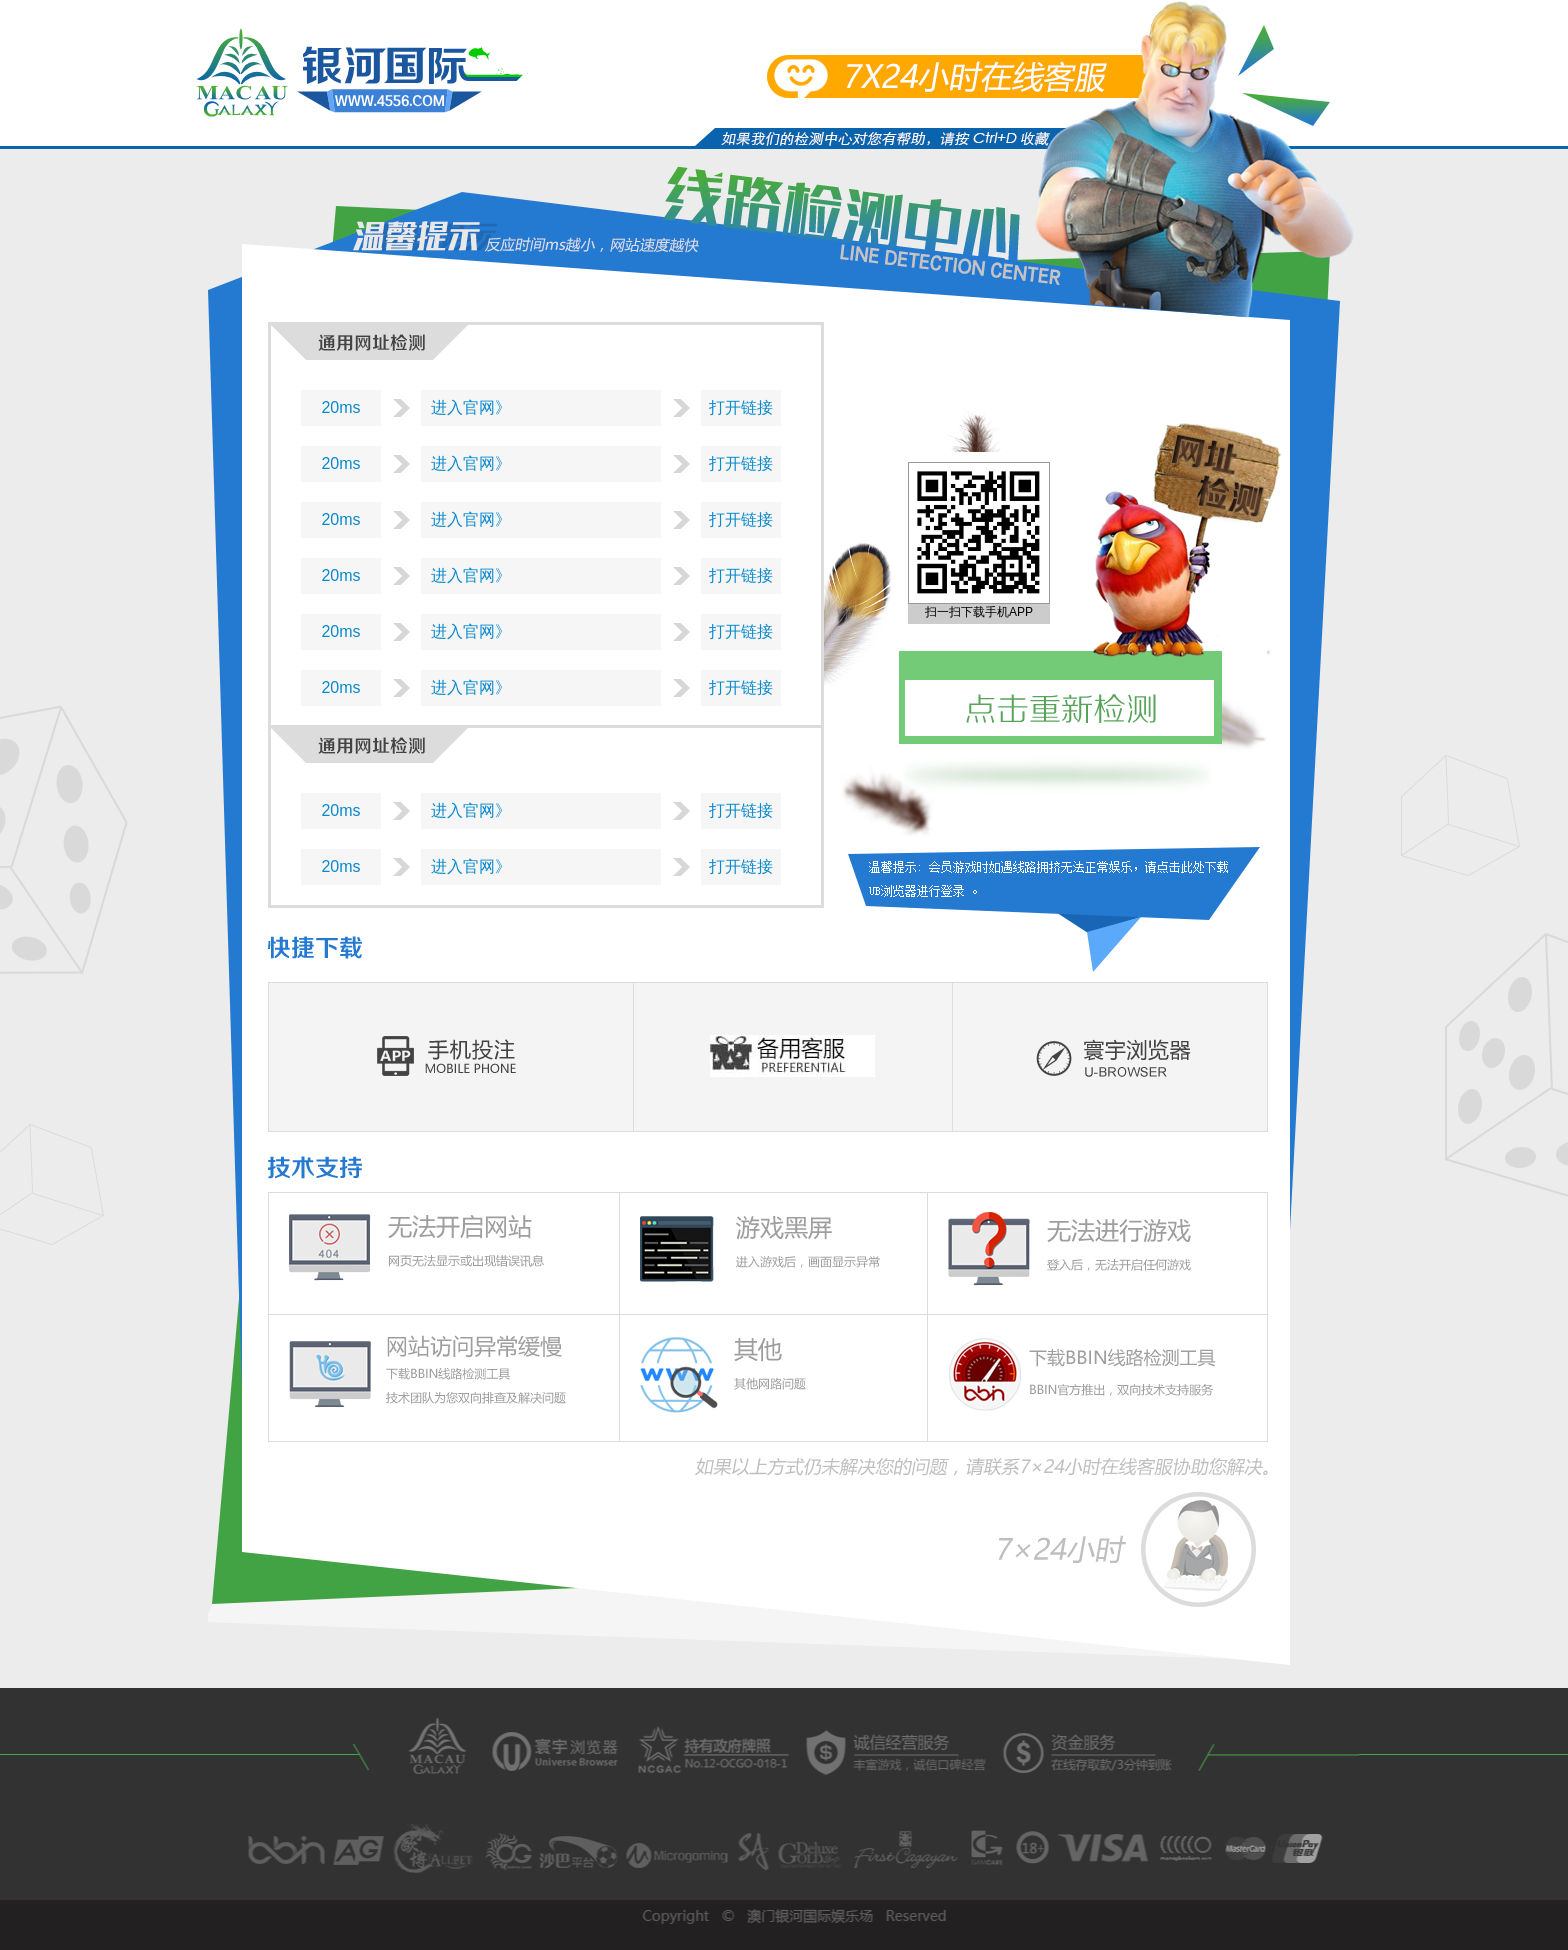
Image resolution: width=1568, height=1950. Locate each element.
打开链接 (741, 407)
